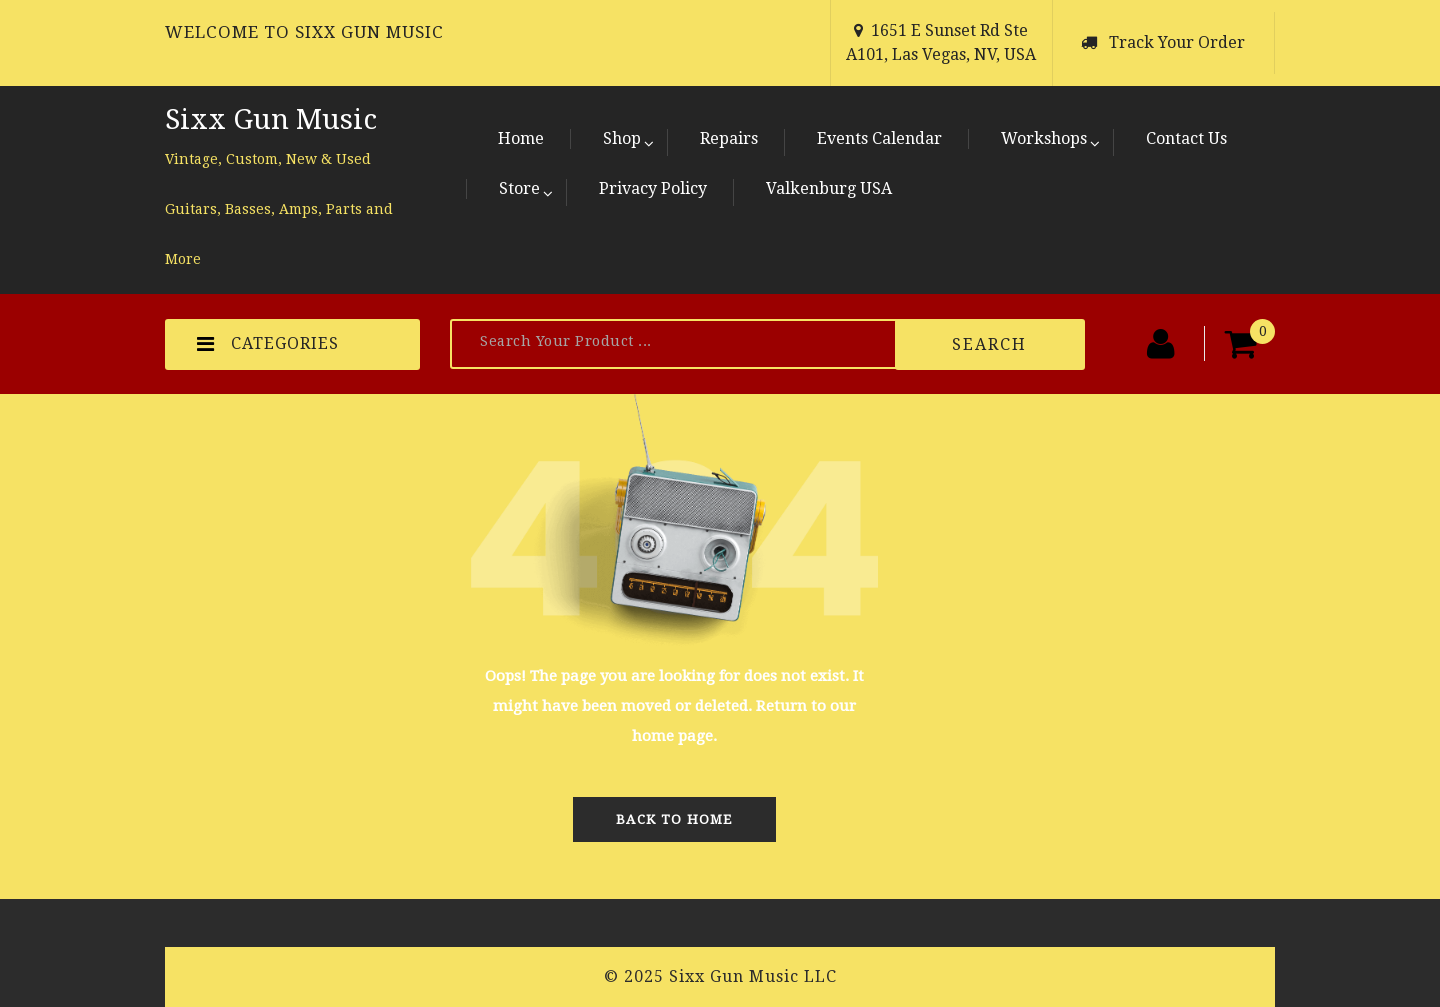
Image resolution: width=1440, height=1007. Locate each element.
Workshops (1044, 138)
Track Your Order (1177, 42)
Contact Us (1186, 138)
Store (519, 188)
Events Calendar (879, 138)
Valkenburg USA (829, 188)
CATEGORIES (268, 344)
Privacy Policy (653, 188)
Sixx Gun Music (271, 119)
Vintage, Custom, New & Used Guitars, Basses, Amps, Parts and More (279, 209)
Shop (622, 138)
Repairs (729, 138)
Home (521, 138)
